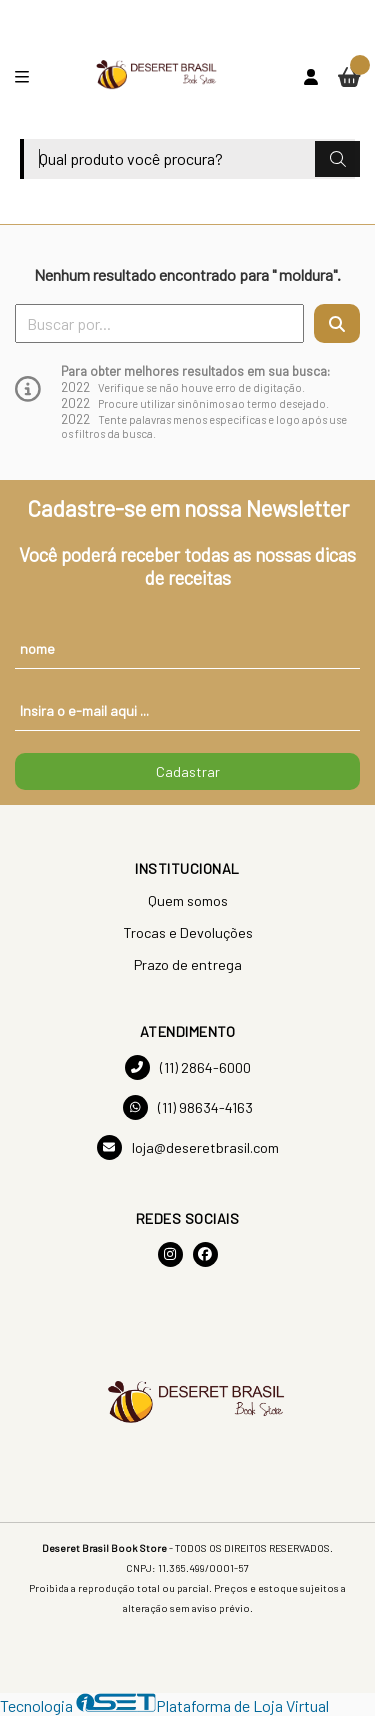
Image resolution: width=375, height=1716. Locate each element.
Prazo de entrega (188, 964)
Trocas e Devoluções (188, 932)
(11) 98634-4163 (188, 1107)
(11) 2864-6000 (188, 1067)
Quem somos (188, 900)
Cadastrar (188, 771)
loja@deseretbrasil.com (188, 1147)
